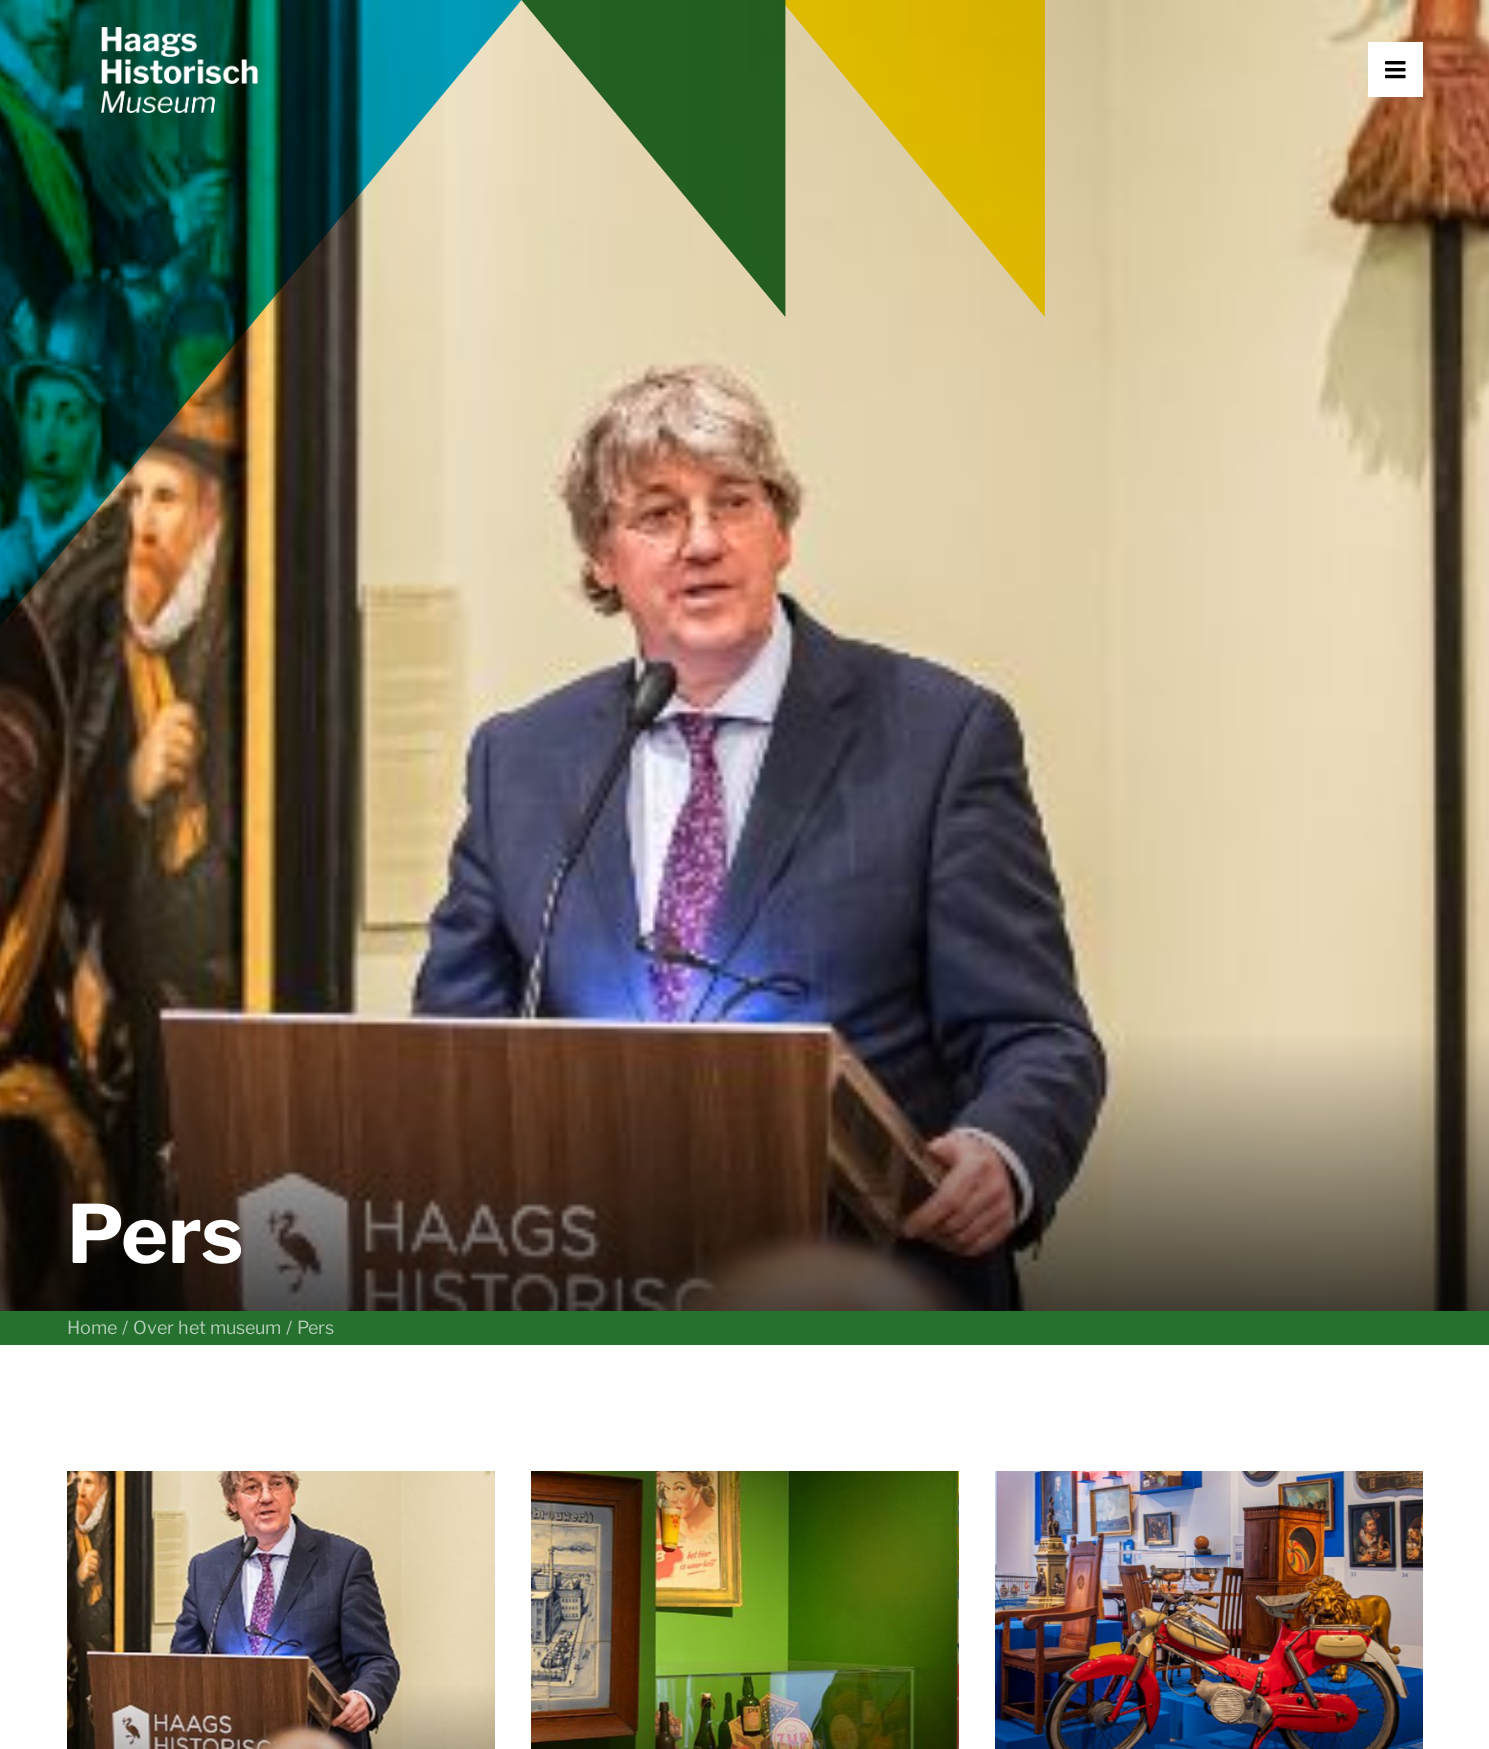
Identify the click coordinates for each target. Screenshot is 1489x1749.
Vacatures (1139, 1427)
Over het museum (207, 556)
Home (92, 556)
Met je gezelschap (485, 1427)
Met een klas (462, 1395)
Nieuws (784, 1427)
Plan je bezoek (470, 1364)
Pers (1115, 1458)
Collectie (790, 1395)
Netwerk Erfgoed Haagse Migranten (1248, 1395)
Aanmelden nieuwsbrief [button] (907, 1542)
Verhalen (791, 1364)
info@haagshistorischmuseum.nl (203, 1490)
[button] (1423, 117)
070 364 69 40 (132, 1522)
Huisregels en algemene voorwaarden (528, 1697)
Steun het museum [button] (542, 1542)
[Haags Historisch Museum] (232, 117)
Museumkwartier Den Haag (523, 1458)
